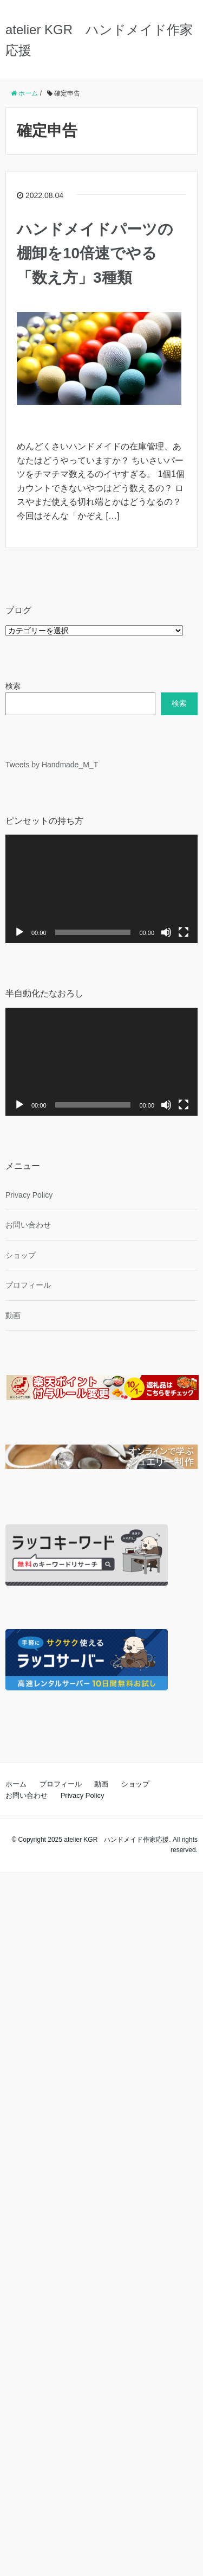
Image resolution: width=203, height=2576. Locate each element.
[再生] (19, 932)
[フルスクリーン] (183, 932)
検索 (13, 686)
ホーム (16, 1784)
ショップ (20, 1255)
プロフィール (28, 1285)
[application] (101, 889)
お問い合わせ (28, 1224)
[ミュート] (166, 932)
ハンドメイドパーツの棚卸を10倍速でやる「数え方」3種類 (95, 254)
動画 (13, 1315)
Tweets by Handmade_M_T (51, 764)
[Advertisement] (101, 2222)
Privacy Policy (29, 1195)
